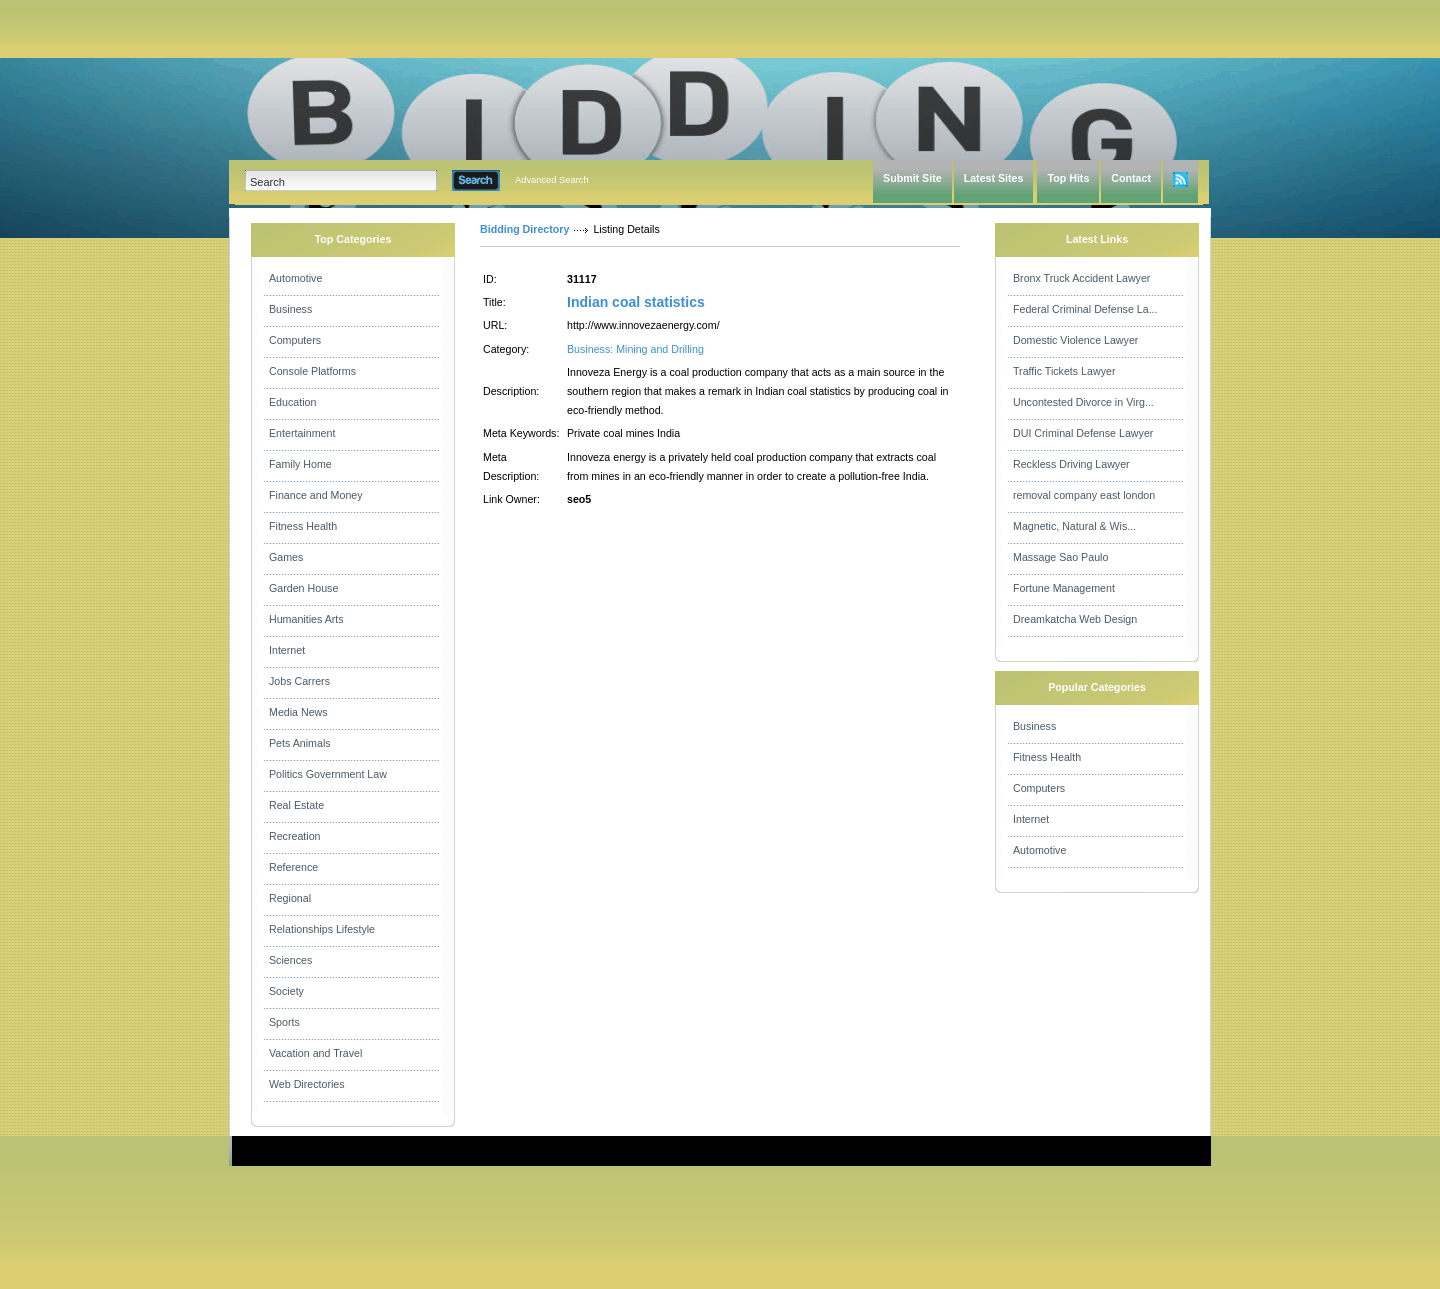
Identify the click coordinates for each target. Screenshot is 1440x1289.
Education (292, 402)
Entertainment (302, 433)
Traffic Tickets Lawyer (1064, 371)
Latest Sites (994, 178)
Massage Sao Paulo (1060, 557)
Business (290, 309)
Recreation (295, 836)
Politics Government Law (328, 774)
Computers (295, 340)
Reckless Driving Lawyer (1071, 464)
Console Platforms (312, 371)
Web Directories (307, 1084)
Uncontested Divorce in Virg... (1083, 402)
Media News (298, 712)
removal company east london (1084, 495)
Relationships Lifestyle (322, 929)
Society (286, 991)
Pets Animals (300, 743)
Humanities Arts (306, 619)
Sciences (290, 960)
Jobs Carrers (299, 681)
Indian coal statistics (636, 302)
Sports (284, 1022)
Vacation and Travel (315, 1053)
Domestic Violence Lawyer (1075, 340)
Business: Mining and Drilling (635, 349)
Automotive (295, 278)
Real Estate (296, 805)
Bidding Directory (524, 229)
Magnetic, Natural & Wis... (1074, 526)
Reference (293, 867)
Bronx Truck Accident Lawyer (1081, 278)
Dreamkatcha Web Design (1075, 619)
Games (286, 557)
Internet (287, 650)
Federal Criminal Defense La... (1085, 309)
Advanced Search (552, 180)
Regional (290, 898)
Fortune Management (1064, 588)
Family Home (300, 464)
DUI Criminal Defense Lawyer (1083, 433)
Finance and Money (316, 495)
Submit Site (912, 178)
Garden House (303, 588)
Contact (1131, 178)
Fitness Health (303, 526)
